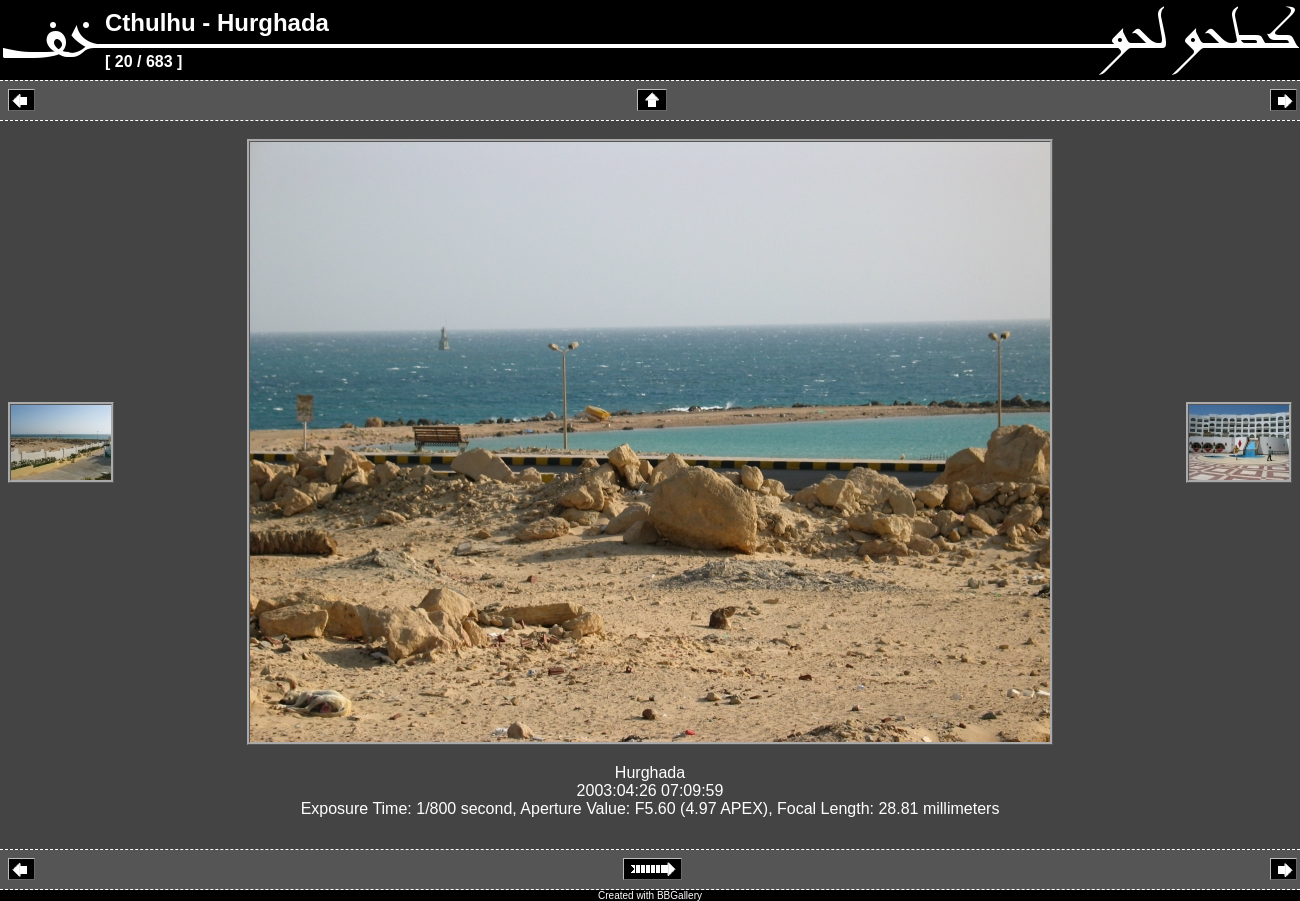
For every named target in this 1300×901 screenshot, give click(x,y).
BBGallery (679, 895)
